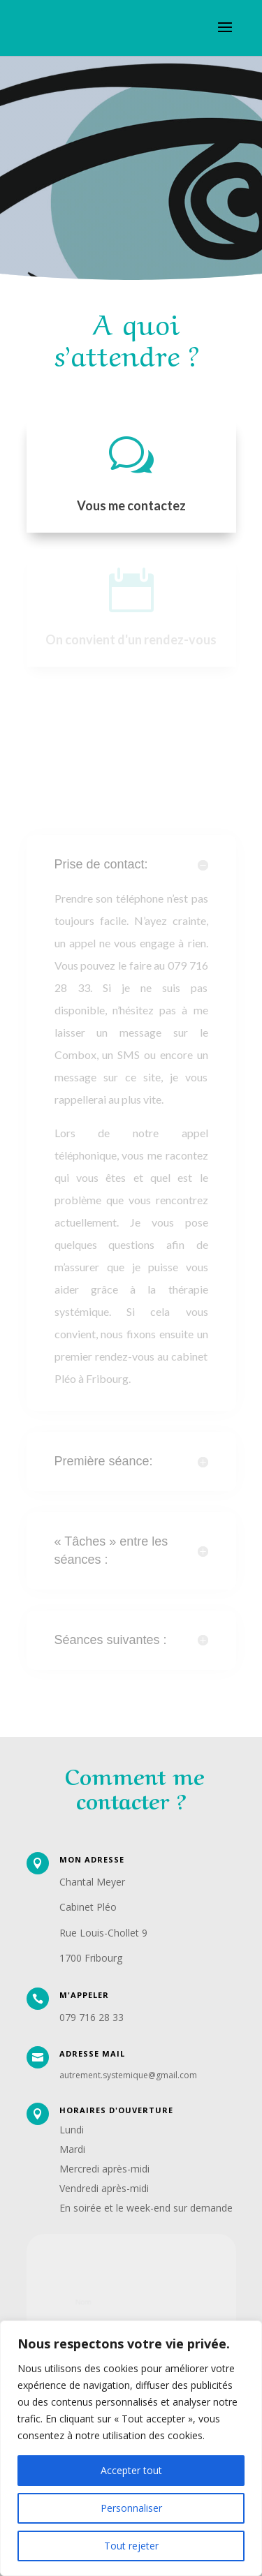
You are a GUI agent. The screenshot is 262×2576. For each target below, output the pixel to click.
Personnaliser (131, 2508)
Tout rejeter (131, 2545)
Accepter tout (131, 2470)
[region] (131, 2448)
